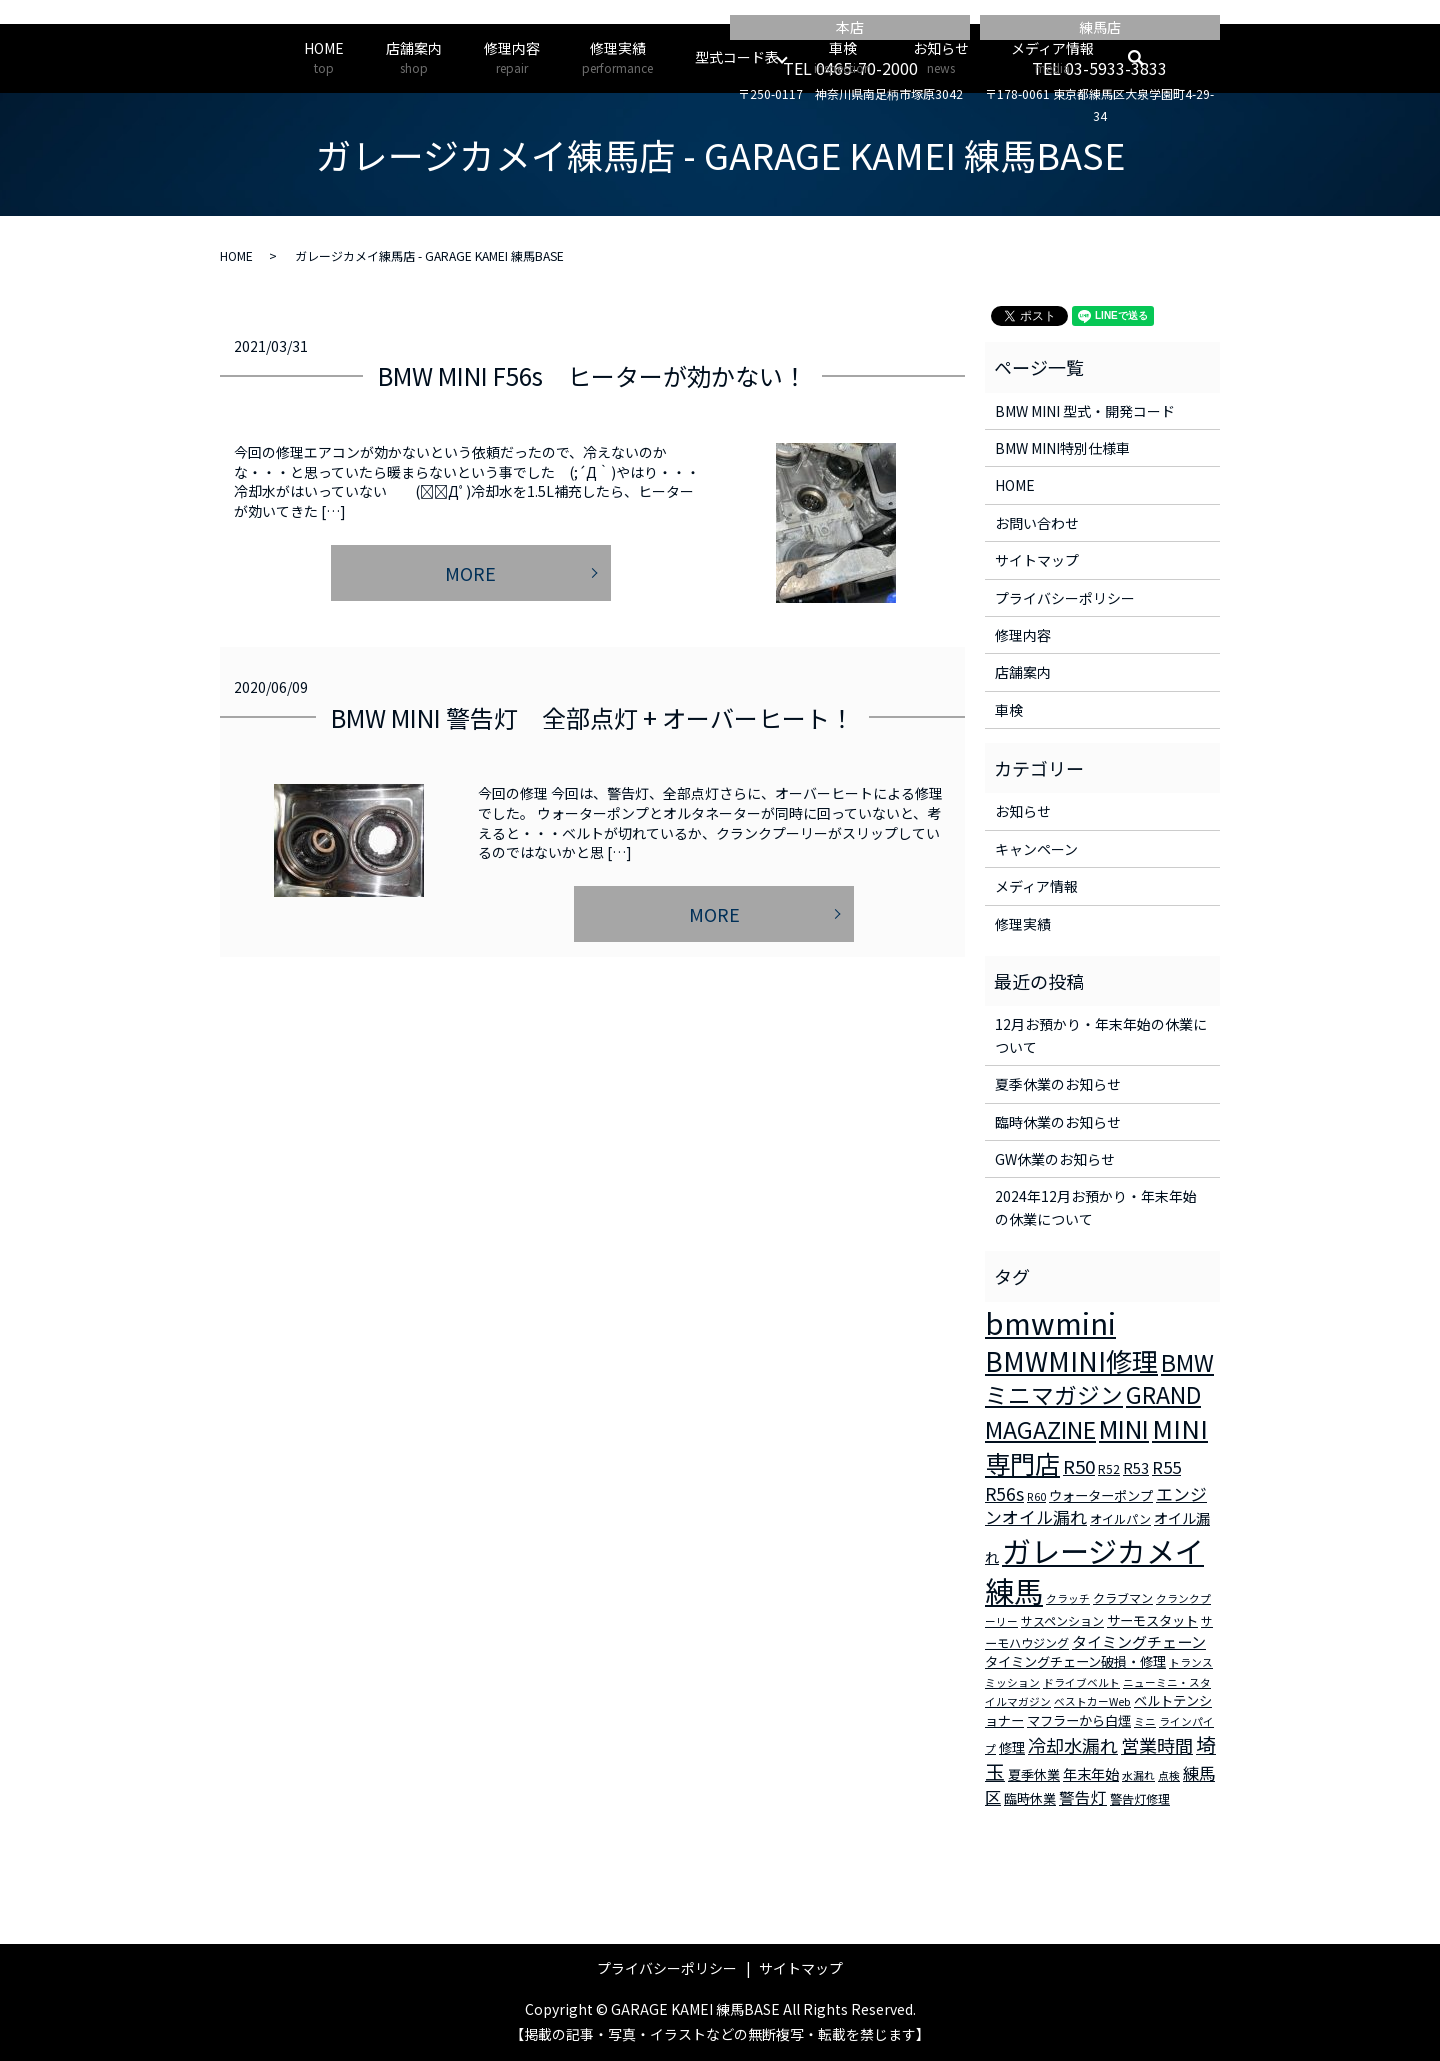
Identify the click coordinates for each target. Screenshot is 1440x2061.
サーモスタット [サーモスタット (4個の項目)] (1152, 1620)
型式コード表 (737, 57)
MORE (470, 573)
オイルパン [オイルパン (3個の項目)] (1120, 1518)
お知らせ (941, 57)
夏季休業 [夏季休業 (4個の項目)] (1034, 1774)
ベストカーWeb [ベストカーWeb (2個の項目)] (1092, 1701)
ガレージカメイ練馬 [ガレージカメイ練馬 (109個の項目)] (1094, 1570)
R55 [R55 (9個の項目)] (1166, 1467)
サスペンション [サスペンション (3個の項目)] (1062, 1620)
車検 (842, 57)
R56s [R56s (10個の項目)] (1004, 1493)
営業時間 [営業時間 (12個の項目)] (1157, 1745)
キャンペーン (1036, 849)
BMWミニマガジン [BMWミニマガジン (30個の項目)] (1099, 1379)
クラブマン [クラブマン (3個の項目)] (1123, 1597)
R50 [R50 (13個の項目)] (1079, 1465)
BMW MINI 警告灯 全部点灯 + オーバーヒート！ (592, 717)
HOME (324, 57)
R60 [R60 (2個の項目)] (1036, 1496)
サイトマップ (1037, 560)
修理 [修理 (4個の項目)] (1012, 1747)
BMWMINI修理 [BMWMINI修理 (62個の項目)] (1071, 1361)
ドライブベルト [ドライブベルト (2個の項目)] (1081, 1682)
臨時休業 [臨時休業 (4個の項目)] (1030, 1798)
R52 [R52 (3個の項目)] (1109, 1468)
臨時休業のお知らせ (1058, 1122)
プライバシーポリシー (1065, 598)
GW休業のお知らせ (1055, 1159)
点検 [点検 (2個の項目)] (1169, 1775)
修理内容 (512, 57)
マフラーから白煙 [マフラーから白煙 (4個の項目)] (1079, 1720)
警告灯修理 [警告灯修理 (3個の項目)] (1140, 1798)
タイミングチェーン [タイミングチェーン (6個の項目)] (1139, 1641)
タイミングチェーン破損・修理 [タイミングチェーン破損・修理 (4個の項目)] (1075, 1661)
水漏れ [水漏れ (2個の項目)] (1138, 1775)
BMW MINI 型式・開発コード (1085, 411)
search (1146, 58)
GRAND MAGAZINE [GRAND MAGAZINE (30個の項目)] (1093, 1412)
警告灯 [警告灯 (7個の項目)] (1083, 1797)
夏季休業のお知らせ (1058, 1084)
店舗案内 (414, 57)
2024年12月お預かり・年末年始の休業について (1096, 1207)
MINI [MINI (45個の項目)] (1124, 1428)
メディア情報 (1052, 57)
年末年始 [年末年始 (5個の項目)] (1091, 1774)
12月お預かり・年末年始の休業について (1101, 1035)
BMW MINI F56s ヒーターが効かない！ (592, 375)
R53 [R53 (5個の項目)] (1136, 1468)
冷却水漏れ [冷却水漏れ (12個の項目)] (1073, 1745)
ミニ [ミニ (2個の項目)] (1145, 1721)
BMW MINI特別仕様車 (1062, 448)
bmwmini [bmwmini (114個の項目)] (1050, 1322)
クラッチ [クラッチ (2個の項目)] (1068, 1598)
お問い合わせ (1037, 523)
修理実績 (617, 57)
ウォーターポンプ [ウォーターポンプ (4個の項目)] (1101, 1495)
